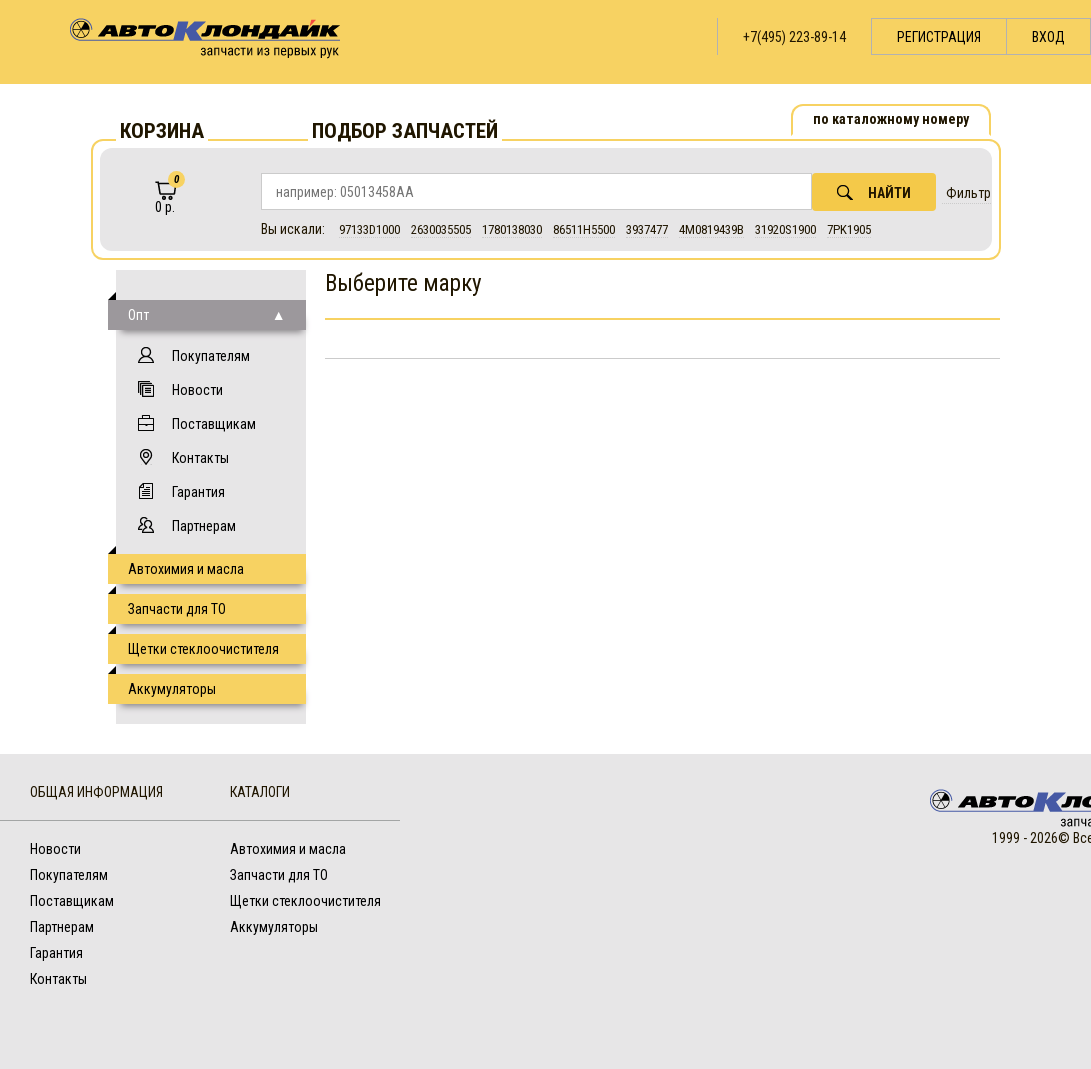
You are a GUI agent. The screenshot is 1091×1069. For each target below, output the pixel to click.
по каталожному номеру (891, 119)
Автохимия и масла (186, 569)
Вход (1048, 37)
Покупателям (211, 356)
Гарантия (198, 492)
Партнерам (204, 526)
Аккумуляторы (172, 689)
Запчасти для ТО (177, 609)
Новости (197, 390)
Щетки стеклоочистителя (203, 649)
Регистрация (939, 37)
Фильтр (968, 193)
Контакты (200, 458)
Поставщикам (214, 424)
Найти (874, 192)
